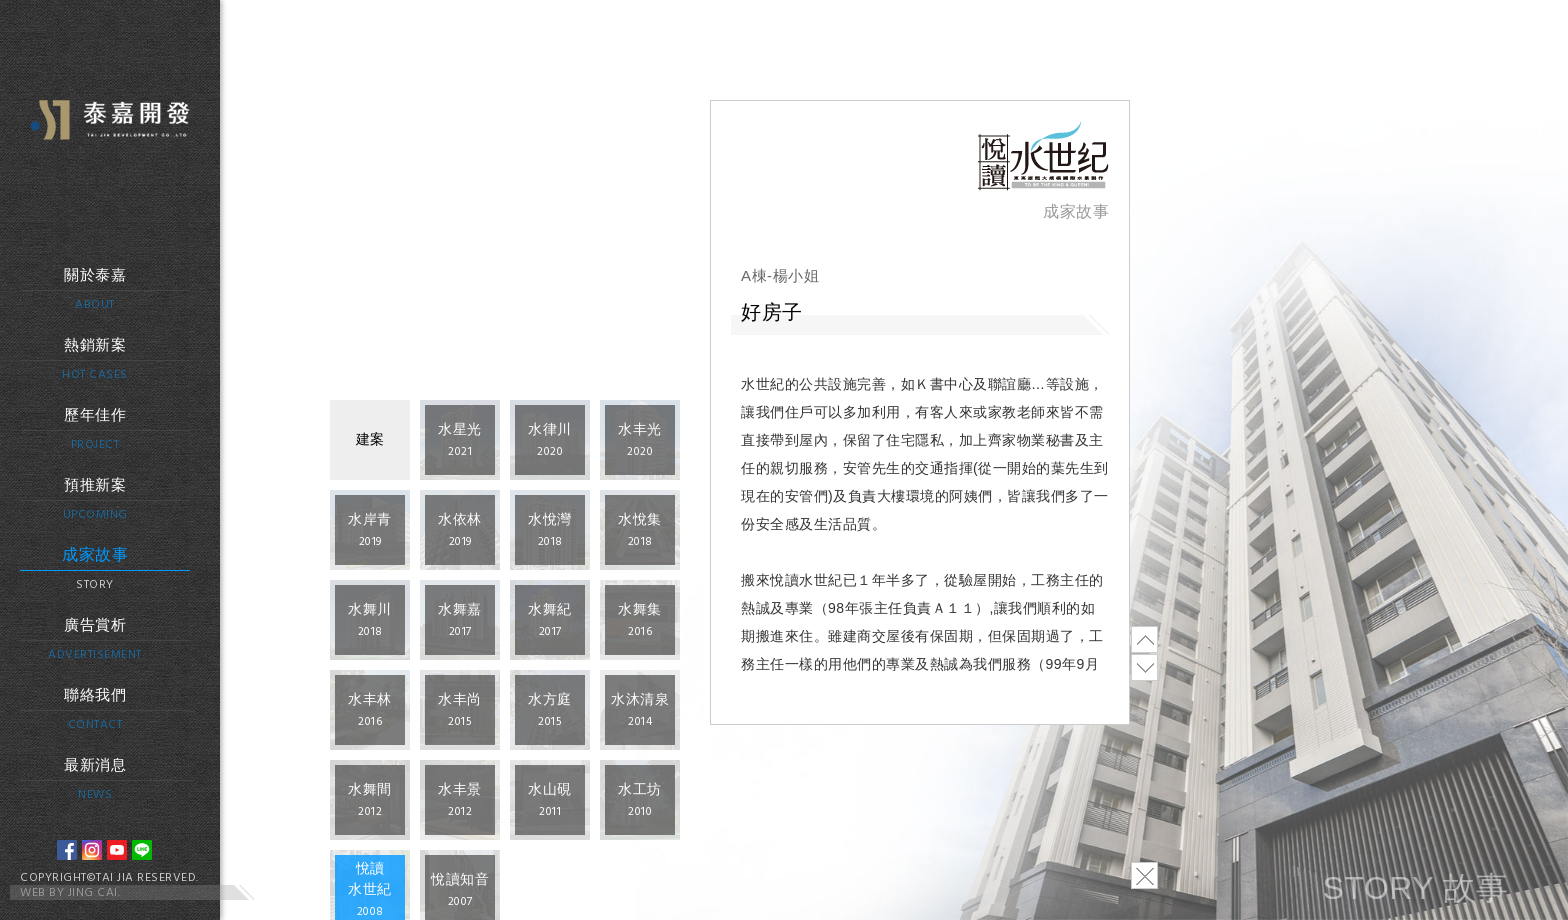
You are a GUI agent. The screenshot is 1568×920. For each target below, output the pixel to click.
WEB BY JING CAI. (70, 893)
